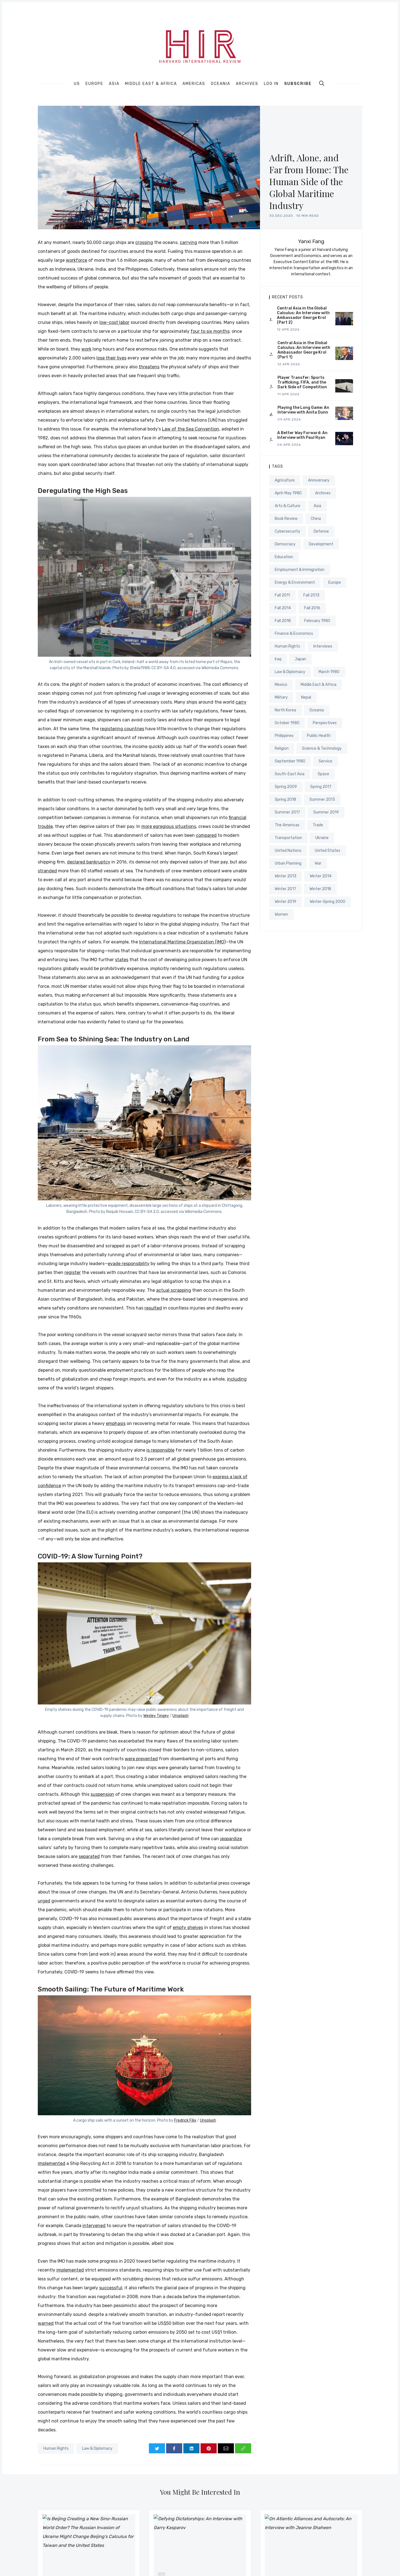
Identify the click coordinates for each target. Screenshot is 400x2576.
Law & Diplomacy (97, 2448)
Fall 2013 (311, 595)
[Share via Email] (226, 2448)
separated (89, 1856)
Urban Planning (288, 863)
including (237, 1379)
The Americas (287, 825)
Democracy (285, 544)
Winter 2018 (320, 889)
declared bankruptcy (88, 862)
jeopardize (231, 1838)
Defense (321, 531)
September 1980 (290, 761)
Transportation (288, 837)
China (316, 518)
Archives (247, 84)
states (121, 959)
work (86, 349)
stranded (47, 870)
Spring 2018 (285, 799)
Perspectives (325, 723)
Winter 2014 (320, 876)
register (72, 1272)
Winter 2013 (285, 876)
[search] (321, 83)
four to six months (210, 331)
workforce (76, 260)
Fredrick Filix (185, 2120)
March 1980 (329, 671)
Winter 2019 (285, 901)
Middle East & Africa (151, 84)
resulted (153, 1308)
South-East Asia (289, 774)
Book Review (286, 518)
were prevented (141, 1758)
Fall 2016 (312, 608)
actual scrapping (173, 1290)
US (77, 84)
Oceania (220, 84)
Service (325, 761)
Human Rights (56, 2448)
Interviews (322, 646)
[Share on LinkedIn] (191, 2448)
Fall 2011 (282, 595)
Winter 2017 (285, 889)
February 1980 (317, 620)
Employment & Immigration (299, 569)
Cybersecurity (287, 531)
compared (206, 835)
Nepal (306, 697)
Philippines (284, 735)
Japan (300, 659)
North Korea (285, 710)
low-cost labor (114, 322)
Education (284, 557)
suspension (102, 1794)
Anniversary (318, 480)
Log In (271, 83)
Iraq (278, 659)
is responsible (160, 1450)
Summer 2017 (287, 812)
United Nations (288, 850)
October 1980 (287, 723)
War (318, 863)
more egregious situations (168, 826)
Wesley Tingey (156, 1715)
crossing (144, 242)
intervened (94, 2225)
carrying (188, 242)
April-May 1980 (288, 493)
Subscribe (298, 83)
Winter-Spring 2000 (327, 901)
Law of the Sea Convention (190, 429)
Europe (94, 84)
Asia (114, 84)
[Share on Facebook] (174, 2448)
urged (44, 1900)
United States (327, 850)
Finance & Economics (294, 633)
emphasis (116, 1423)
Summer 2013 (322, 799)
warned (46, 2323)
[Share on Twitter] (157, 2448)
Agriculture (285, 480)
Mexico (281, 684)
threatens (149, 366)
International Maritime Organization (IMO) (182, 942)
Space (323, 774)
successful (110, 2287)
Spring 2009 (286, 786)
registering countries (122, 728)
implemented (51, 2163)
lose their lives (111, 358)
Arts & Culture (287, 505)
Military (281, 697)
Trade (318, 825)
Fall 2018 (283, 620)
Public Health (319, 735)
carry (241, 702)
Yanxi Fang (311, 241)
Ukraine (322, 837)
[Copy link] (243, 2448)
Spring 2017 (320, 786)
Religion (282, 748)
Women (281, 914)
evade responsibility (128, 1263)
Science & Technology (322, 748)
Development (321, 544)
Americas (193, 84)
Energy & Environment (295, 582)
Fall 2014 (283, 608)
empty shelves (188, 1927)
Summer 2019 (326, 812)
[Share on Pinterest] (209, 2448)
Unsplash (180, 1715)
